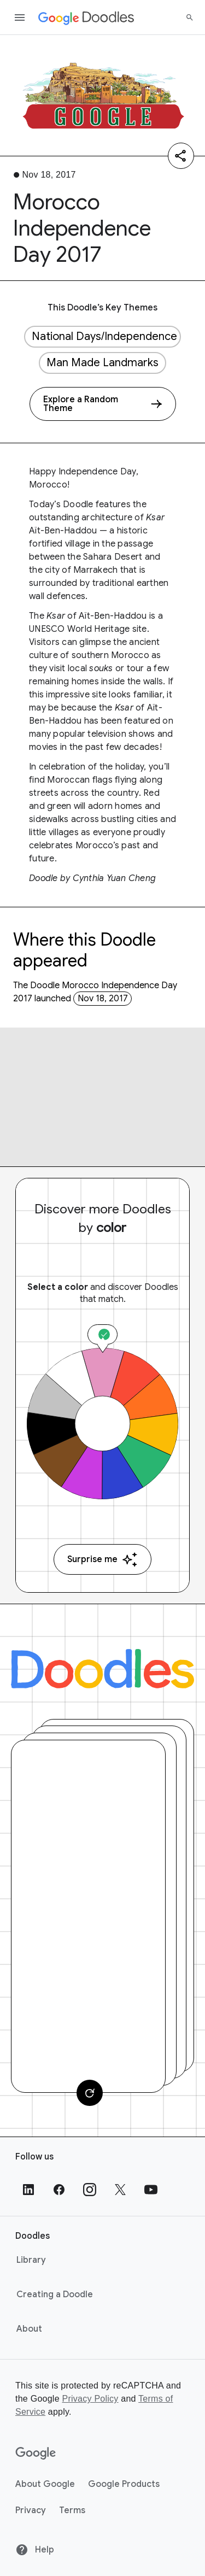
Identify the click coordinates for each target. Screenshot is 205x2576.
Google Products (124, 2484)
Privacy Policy (90, 2398)
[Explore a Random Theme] (103, 404)
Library (31, 2260)
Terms (72, 2510)
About (29, 2328)
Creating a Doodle (54, 2294)
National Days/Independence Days (106, 336)
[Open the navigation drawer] (20, 17)
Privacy (30, 2510)
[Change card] (90, 2093)
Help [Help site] (34, 2549)
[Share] (181, 156)
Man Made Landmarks (102, 362)
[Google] (35, 2453)
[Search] (190, 17)
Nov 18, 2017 (103, 998)
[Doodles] (102, 1668)
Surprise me (102, 1560)
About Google (45, 2484)
